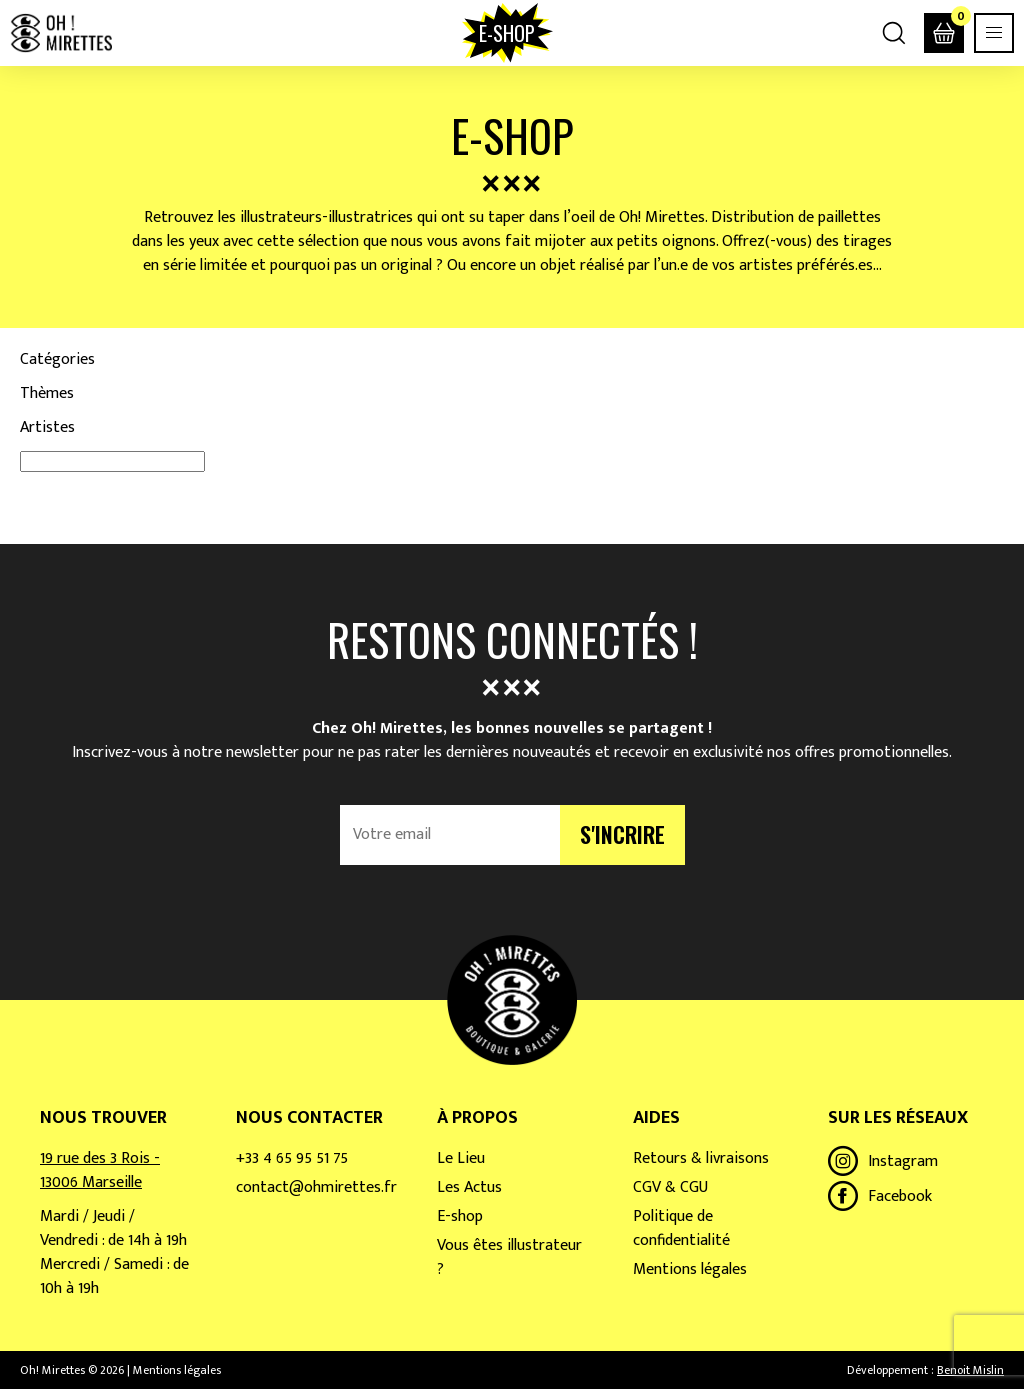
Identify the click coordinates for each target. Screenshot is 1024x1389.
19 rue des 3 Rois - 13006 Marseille (100, 1170)
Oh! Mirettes (61, 33)
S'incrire (622, 834)
